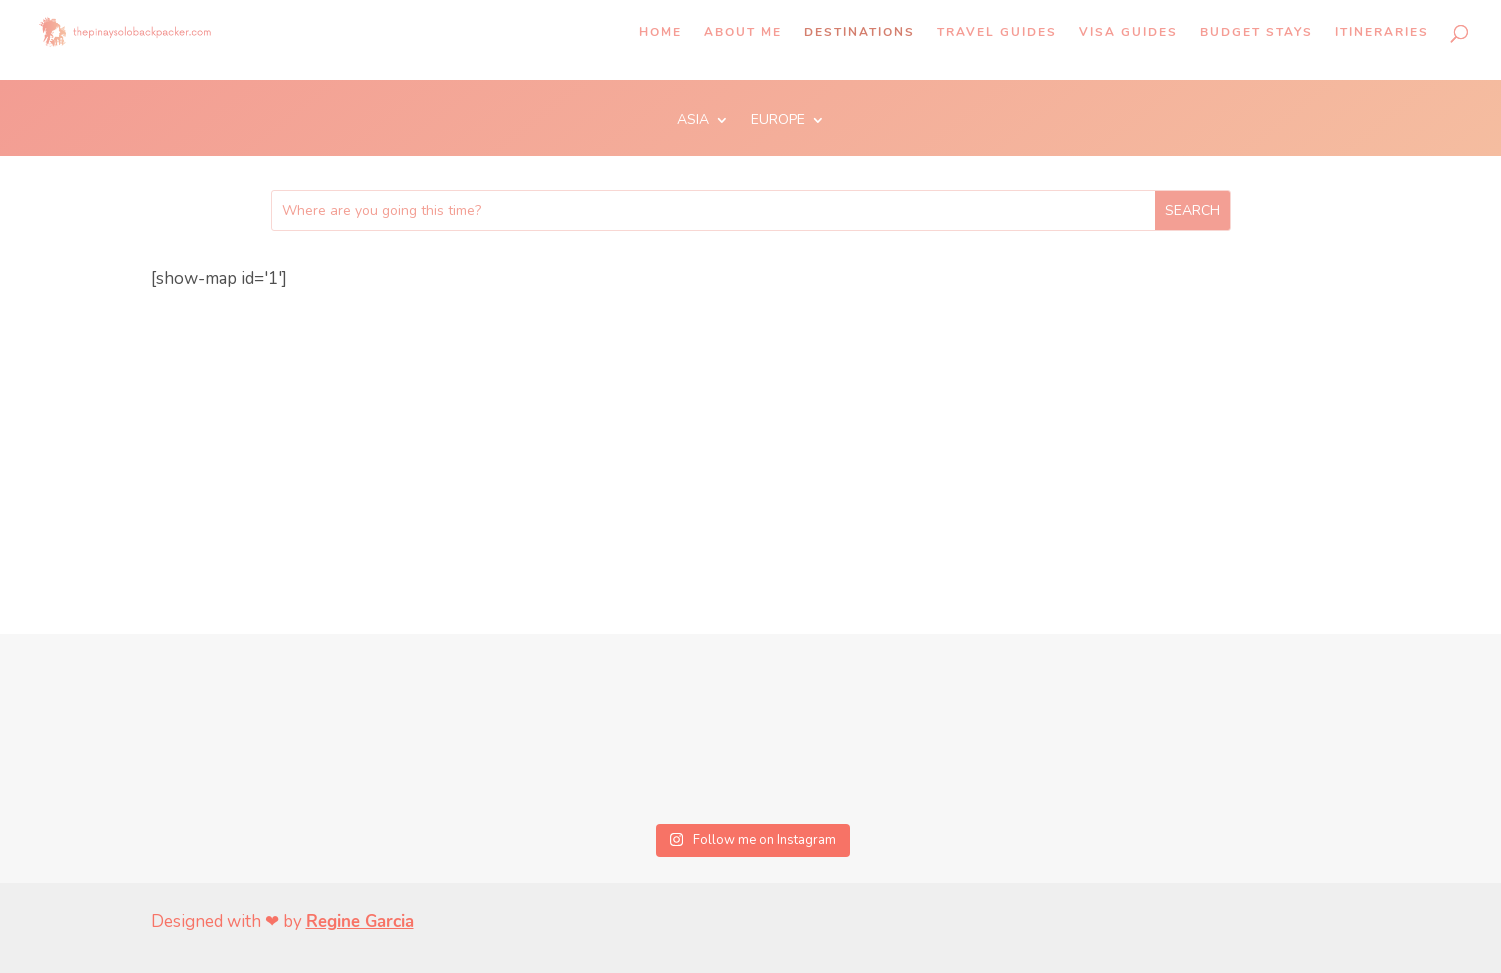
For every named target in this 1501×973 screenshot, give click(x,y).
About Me (743, 32)
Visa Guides (1128, 32)
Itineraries (1382, 32)
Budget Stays (1256, 32)
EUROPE (778, 121)
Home (660, 32)
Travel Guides (997, 32)
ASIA (693, 121)
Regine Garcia (360, 921)
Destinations (859, 32)
